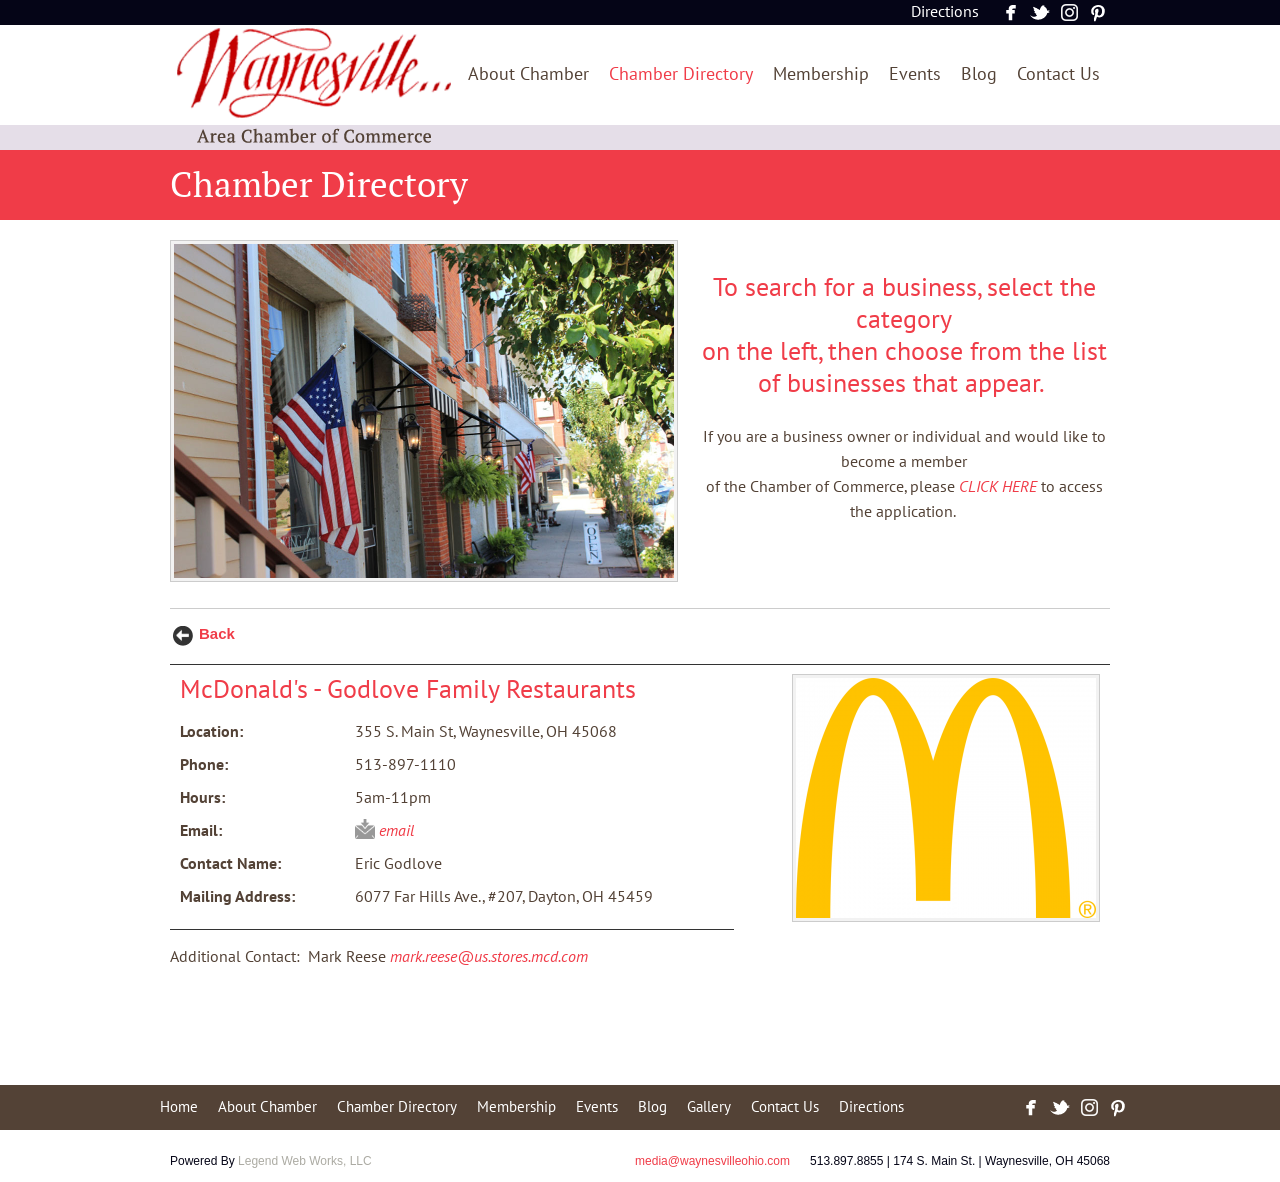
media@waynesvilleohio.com (712, 1161)
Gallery (709, 1107)
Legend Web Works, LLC (305, 1161)
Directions (945, 12)
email (396, 831)
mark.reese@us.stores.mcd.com (489, 957)
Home (179, 1107)
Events (915, 74)
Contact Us (1058, 74)
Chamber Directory (681, 74)
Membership (821, 74)
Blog (979, 74)
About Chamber (528, 74)
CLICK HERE (998, 487)
